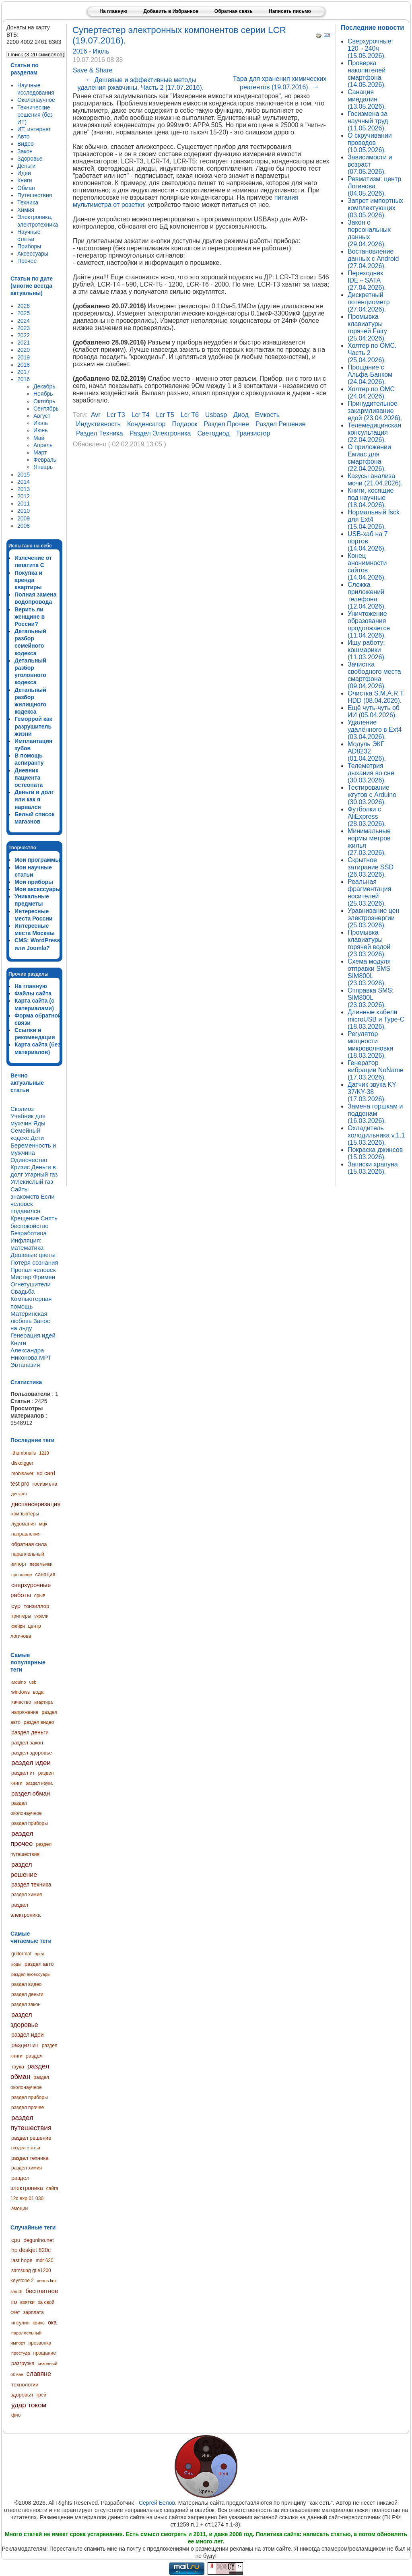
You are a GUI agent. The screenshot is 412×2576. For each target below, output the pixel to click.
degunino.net (38, 2240)
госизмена (45, 1484)
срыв (39, 1595)
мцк (43, 1524)
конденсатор (146, 424)
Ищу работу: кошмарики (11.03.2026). (367, 650)
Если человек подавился (32, 1203)
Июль (101, 51)
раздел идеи (31, 1763)
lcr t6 (190, 414)
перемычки (41, 1564)
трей (41, 2395)
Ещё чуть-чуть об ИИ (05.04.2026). (374, 711)
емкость (267, 414)
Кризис (20, 1167)
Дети (37, 1137)
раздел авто (39, 1964)
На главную (113, 11)
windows (20, 1692)
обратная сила (29, 1544)
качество (21, 1702)
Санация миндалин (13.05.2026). (367, 99)
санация (45, 1574)
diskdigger (22, 1463)
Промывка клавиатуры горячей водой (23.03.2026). (369, 943)
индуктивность (98, 424)
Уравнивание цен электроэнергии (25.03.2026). (374, 918)
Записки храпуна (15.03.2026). (373, 1168)
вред (39, 1953)
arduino (18, 1682)
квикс (39, 2323)
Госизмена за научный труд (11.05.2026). (368, 121)
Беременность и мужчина (33, 1149)
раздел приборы (29, 1823)
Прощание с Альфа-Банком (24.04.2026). (370, 374)
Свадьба (22, 1291)
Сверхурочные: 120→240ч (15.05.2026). (370, 48)
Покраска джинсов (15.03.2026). (375, 1153)
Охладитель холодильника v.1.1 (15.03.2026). (376, 1135)
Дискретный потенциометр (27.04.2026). (369, 302)
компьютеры (25, 1514)
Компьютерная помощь (31, 1302)
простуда (20, 2353)
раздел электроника (160, 433)
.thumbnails (23, 1453)
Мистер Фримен (32, 1277)
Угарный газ (41, 1174)
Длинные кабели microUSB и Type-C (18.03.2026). (376, 1019)
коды (16, 1964)
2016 (81, 51)
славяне (39, 2373)
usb (33, 1682)
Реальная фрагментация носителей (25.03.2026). (369, 892)
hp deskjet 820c (31, 2250)
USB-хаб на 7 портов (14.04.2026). (368, 541)
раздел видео (39, 1722)
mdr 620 (45, 2260)
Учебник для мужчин (27, 1120)
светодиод (214, 433)
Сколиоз (22, 1108)
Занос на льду (30, 1324)
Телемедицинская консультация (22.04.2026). (374, 432)
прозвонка (40, 2343)
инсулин (20, 2323)
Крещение (24, 1218)
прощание (21, 1574)
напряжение (25, 1712)
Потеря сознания (34, 1262)
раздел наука (39, 1783)
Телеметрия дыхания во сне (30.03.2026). (371, 773)
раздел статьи (25, 2147)
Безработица (28, 1233)
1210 (44, 1453)
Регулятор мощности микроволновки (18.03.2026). (370, 1044)
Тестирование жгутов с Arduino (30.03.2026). (372, 794)
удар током (28, 2405)
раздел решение (31, 2138)
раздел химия (26, 1894)
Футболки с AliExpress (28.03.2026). (367, 816)
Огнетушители (30, 1284)
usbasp (216, 414)
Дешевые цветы (33, 1254)
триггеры (21, 1616)
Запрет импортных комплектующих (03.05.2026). (375, 208)
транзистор (253, 433)
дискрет (19, 1493)
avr (96, 414)
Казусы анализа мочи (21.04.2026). (375, 480)
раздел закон (27, 1743)
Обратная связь (233, 11)
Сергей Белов (157, 2503)
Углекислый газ (31, 1181)
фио (16, 2415)
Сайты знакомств (24, 1193)
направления (26, 1534)
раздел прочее (21, 1838)
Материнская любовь (28, 1317)
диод (241, 414)
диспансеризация (35, 1504)
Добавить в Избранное (170, 11)
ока (52, 2322)
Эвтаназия (25, 1364)
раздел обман (30, 1793)
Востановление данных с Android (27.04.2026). (373, 258)
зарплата (33, 2312)
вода (38, 1692)
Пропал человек (33, 1269)
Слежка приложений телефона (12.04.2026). (367, 595)
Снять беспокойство (34, 1222)
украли (41, 1616)
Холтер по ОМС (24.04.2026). (371, 393)
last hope (22, 2260)
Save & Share (93, 70)
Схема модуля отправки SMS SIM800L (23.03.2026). (369, 972)
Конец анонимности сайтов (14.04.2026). (367, 566)
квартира (43, 1702)
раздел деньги (30, 1732)
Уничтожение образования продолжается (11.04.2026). (369, 624)
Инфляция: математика (26, 1244)
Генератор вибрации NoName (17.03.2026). (376, 1070)
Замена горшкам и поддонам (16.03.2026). (375, 1113)
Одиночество (28, 1159)
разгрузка (23, 2363)
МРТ (45, 1357)
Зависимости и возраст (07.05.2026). (370, 164)
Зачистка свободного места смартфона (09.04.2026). (374, 675)
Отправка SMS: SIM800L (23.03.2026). (371, 997)
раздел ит (23, 1773)
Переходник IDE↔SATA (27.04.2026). (367, 280)
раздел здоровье (31, 1753)
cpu (16, 2240)
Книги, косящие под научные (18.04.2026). (371, 497)
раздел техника (31, 1884)
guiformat (21, 1954)
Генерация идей (33, 1335)
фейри (18, 1626)
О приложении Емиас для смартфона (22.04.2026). (369, 458)
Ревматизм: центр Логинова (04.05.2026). (374, 186)
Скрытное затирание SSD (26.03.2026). (370, 867)
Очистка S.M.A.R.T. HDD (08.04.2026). (376, 697)
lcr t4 (141, 414)
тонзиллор (36, 1606)
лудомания (23, 1524)
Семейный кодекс (25, 1134)
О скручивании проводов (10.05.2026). (370, 142)
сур (16, 1605)
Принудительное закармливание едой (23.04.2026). (375, 410)
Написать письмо (290, 11)
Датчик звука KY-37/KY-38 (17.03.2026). (373, 1091)
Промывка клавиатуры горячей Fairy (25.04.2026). (367, 327)
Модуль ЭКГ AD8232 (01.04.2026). (367, 751)
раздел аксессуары (31, 1974)
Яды (39, 1123)
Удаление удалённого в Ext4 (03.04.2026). (375, 729)
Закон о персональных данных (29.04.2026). (369, 233)
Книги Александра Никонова (27, 1350)
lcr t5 (165, 414)
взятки (27, 2302)
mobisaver (22, 1473)
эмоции (19, 2208)
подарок (185, 424)
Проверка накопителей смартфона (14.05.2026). (367, 74)
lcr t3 (116, 414)
